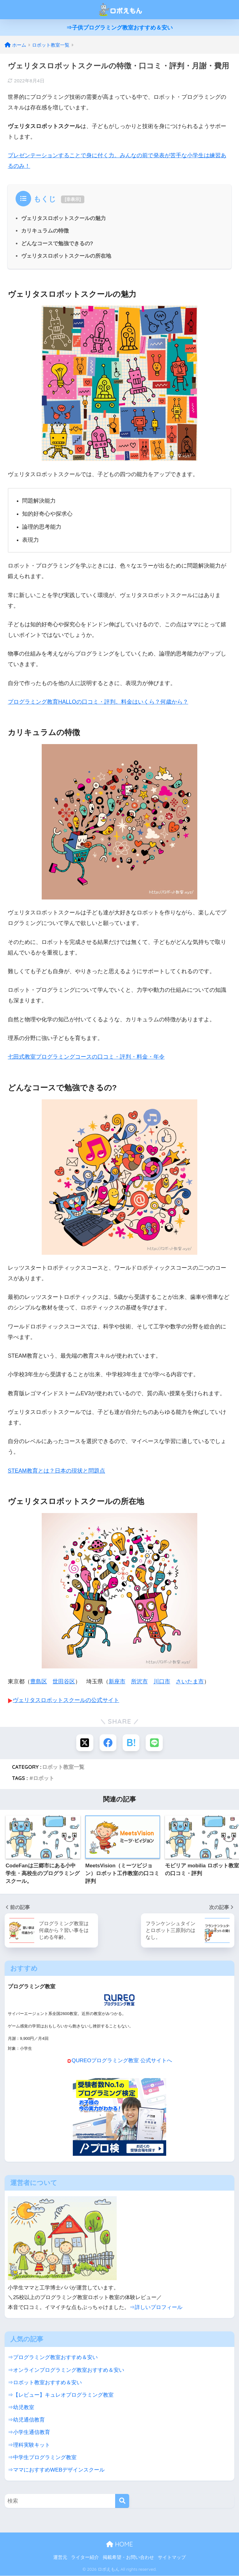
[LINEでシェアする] (154, 1742)
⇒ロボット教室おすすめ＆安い (45, 2382)
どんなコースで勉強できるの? (57, 243)
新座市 (117, 1681)
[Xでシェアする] (84, 1742)
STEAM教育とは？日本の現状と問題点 (56, 1471)
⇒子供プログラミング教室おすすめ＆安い (119, 28)
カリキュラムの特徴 (45, 231)
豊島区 (38, 1681)
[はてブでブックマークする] (131, 1742)
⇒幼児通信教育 (26, 2420)
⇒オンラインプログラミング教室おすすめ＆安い (66, 2370)
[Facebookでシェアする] (107, 1742)
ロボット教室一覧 (63, 1767)
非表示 (72, 199)
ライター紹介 (85, 2557)
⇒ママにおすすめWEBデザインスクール (56, 2470)
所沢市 (139, 1681)
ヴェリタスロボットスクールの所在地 (66, 256)
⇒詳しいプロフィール (155, 2307)
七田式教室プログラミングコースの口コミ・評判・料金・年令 (86, 1057)
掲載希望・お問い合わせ (128, 2557)
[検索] (122, 2501)
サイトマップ (172, 2557)
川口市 (161, 1681)
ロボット (43, 1778)
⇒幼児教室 (21, 2407)
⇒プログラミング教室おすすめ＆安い (53, 2357)
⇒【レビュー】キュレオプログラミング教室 (61, 2395)
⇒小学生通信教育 (29, 2432)
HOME (119, 2544)
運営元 (60, 2557)
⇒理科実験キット (29, 2445)
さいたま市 (190, 1681)
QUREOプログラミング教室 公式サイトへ (122, 2061)
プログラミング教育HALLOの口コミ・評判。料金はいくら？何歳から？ (98, 702)
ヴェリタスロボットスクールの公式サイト (66, 1700)
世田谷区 (64, 1681)
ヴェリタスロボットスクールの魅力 (63, 218)
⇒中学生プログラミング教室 (42, 2457)
